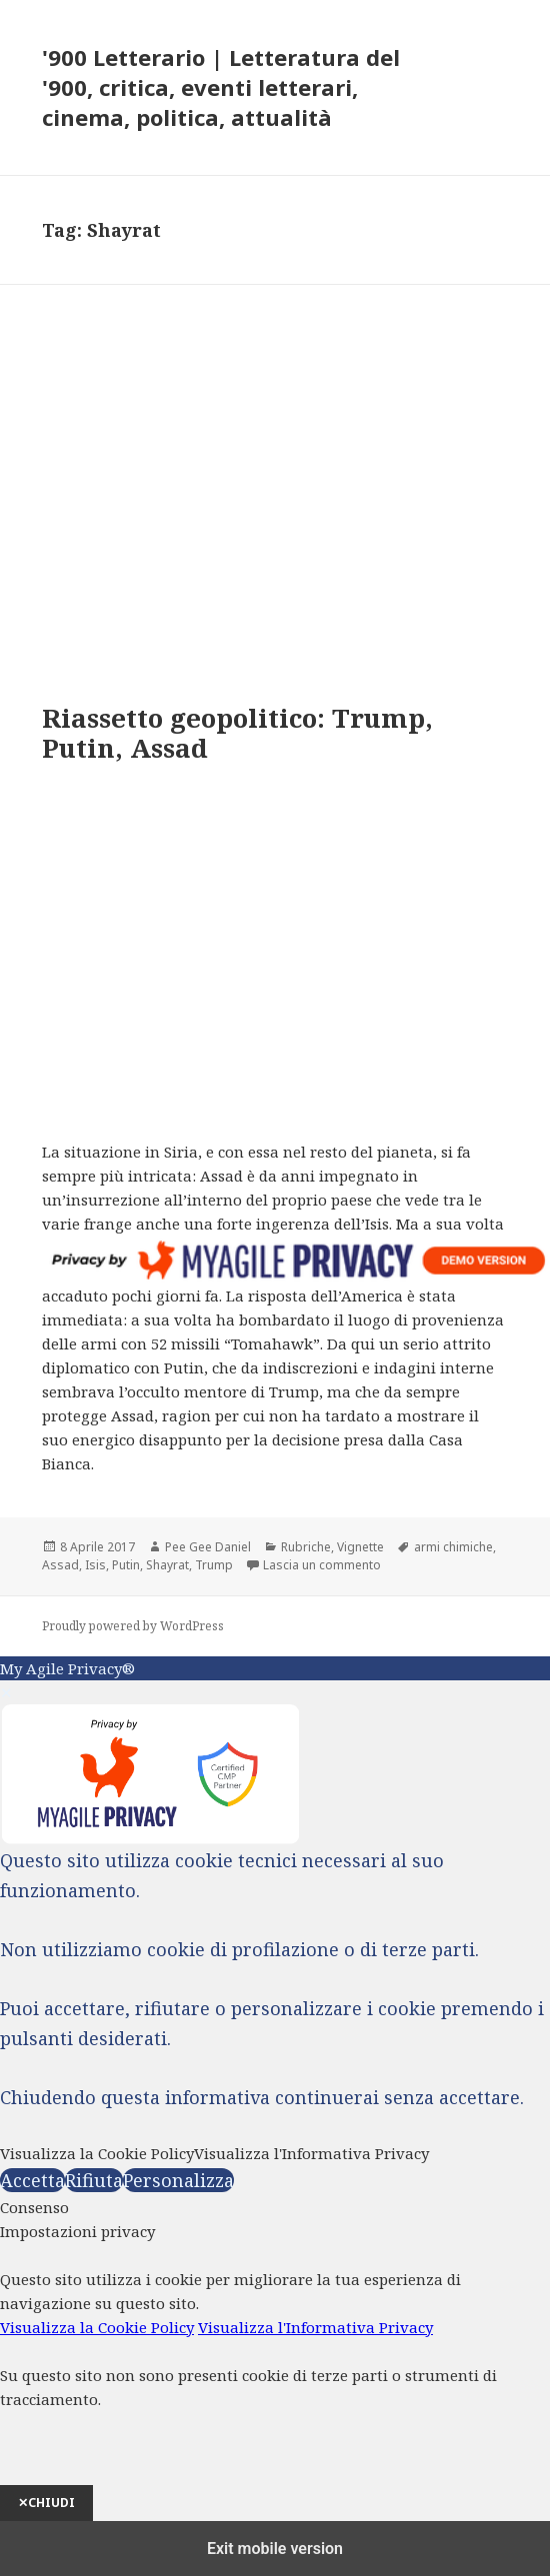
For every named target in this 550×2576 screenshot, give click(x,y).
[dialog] (275, 2370)
